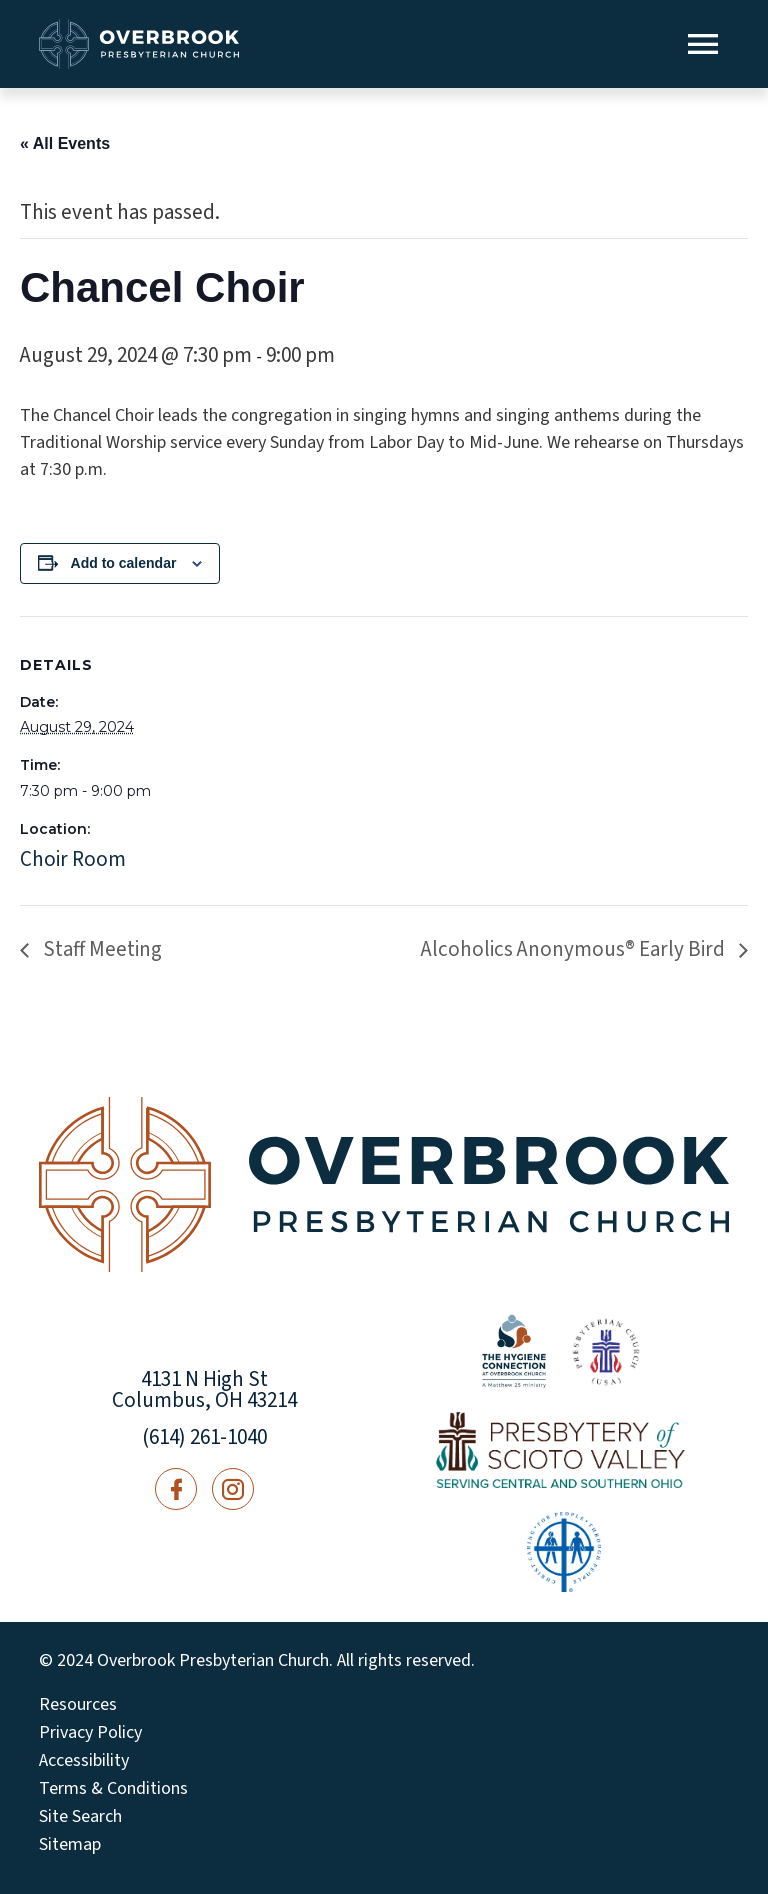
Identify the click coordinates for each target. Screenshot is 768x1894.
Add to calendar (124, 563)
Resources (78, 1705)
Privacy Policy (90, 1733)
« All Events (65, 143)
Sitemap (70, 1845)
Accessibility (84, 1761)
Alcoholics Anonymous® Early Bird (575, 949)
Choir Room (73, 859)
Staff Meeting (100, 949)
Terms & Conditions (113, 1789)
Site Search (80, 1817)
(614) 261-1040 (204, 1437)
